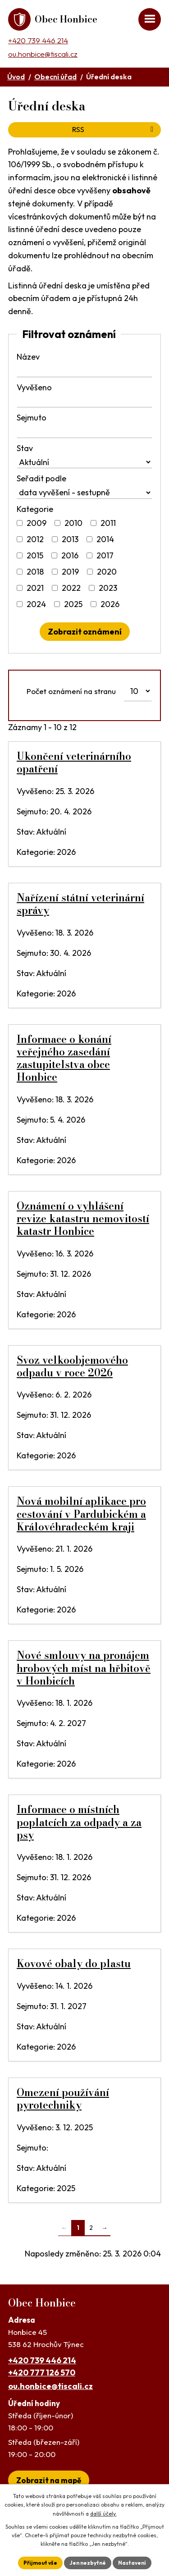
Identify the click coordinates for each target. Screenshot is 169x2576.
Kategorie (35, 509)
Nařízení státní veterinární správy (80, 904)
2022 (71, 588)
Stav (25, 448)
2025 (73, 604)
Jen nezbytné (87, 2562)
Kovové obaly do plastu (74, 1963)
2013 (70, 539)
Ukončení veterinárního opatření (74, 762)
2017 (105, 555)
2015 (35, 555)
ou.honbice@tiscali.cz (43, 54)
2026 (109, 604)
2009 (36, 523)
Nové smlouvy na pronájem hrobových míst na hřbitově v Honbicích (84, 1668)
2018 (35, 571)
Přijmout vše (40, 2562)
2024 (36, 604)
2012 (35, 539)
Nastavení (132, 2562)
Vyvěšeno (34, 387)
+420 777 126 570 (41, 2372)
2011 (108, 523)
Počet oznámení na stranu (71, 691)
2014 (105, 539)
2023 (108, 588)
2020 (107, 571)
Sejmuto (31, 417)
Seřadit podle (41, 478)
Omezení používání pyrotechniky (63, 2099)
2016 (69, 555)
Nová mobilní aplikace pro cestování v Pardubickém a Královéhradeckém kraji (81, 1514)
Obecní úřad (55, 76)
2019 (70, 571)
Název (28, 357)
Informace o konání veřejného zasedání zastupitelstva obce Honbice (64, 1058)
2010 (73, 523)
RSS (114, 129)
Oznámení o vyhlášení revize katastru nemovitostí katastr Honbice (83, 1218)
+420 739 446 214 (38, 40)
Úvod (16, 76)
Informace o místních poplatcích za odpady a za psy (79, 1822)
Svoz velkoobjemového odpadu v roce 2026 (72, 1366)
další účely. (103, 2513)
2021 (35, 588)
